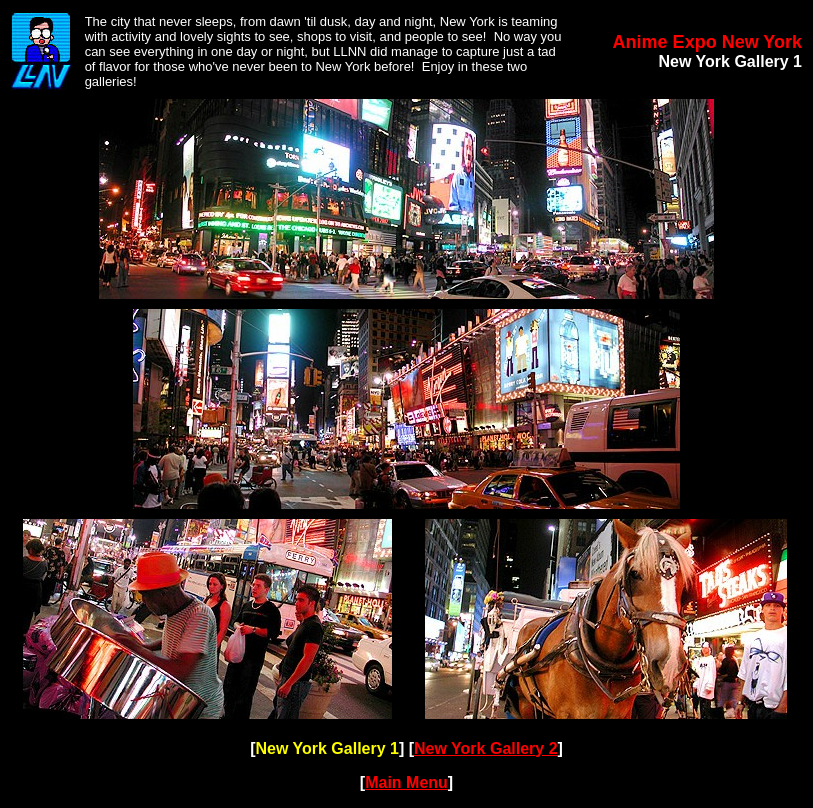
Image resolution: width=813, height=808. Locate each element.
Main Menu (406, 782)
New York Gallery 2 (485, 748)
